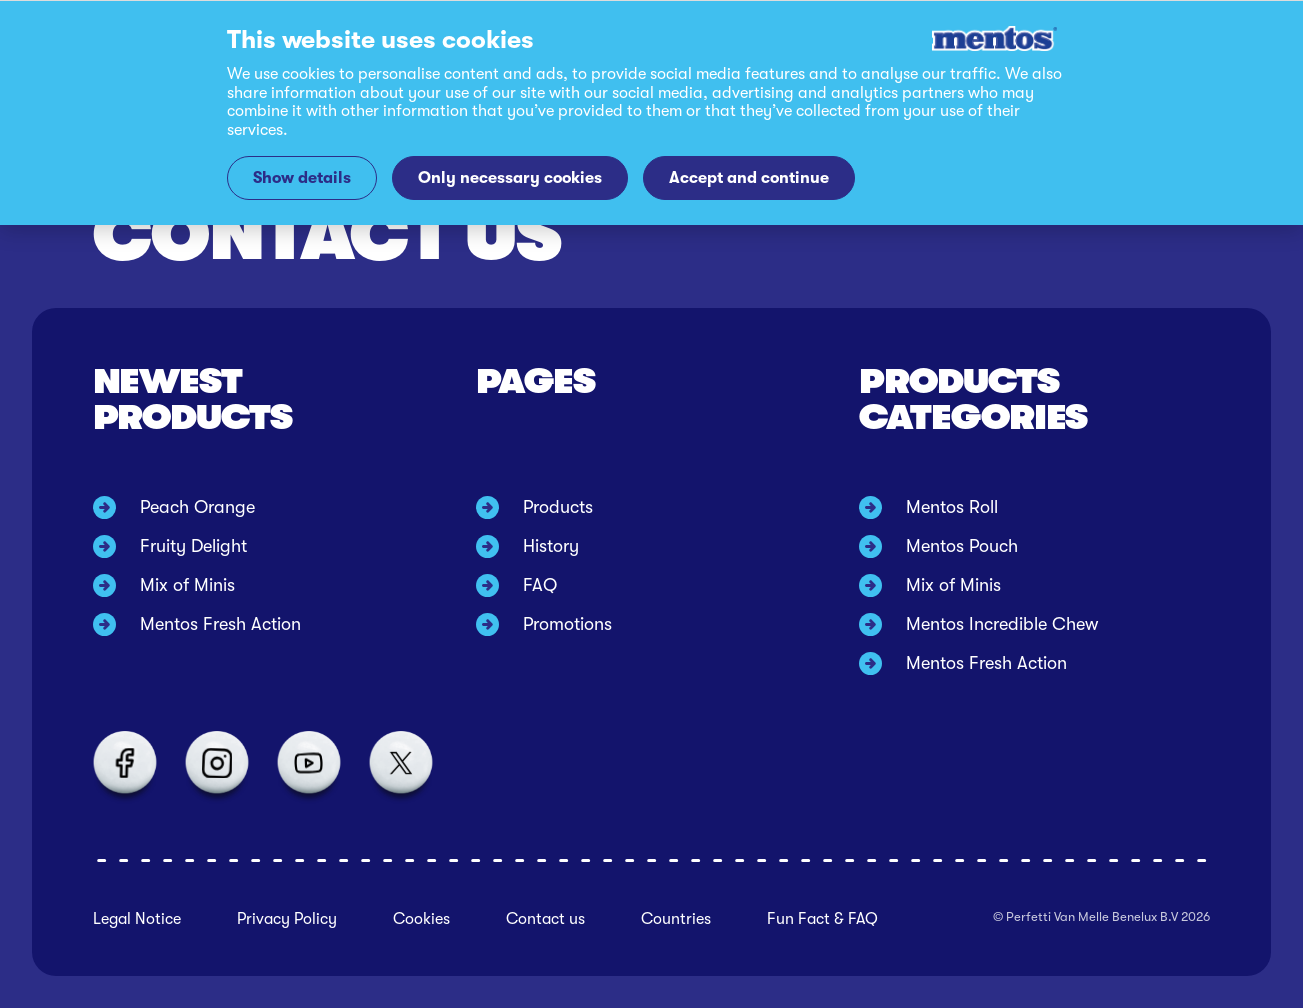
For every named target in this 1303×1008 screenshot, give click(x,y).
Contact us (545, 919)
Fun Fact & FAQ (822, 919)
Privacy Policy (287, 919)
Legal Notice (137, 919)
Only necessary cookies (510, 177)
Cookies (421, 919)
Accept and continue (749, 177)
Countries (676, 919)
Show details (302, 177)
